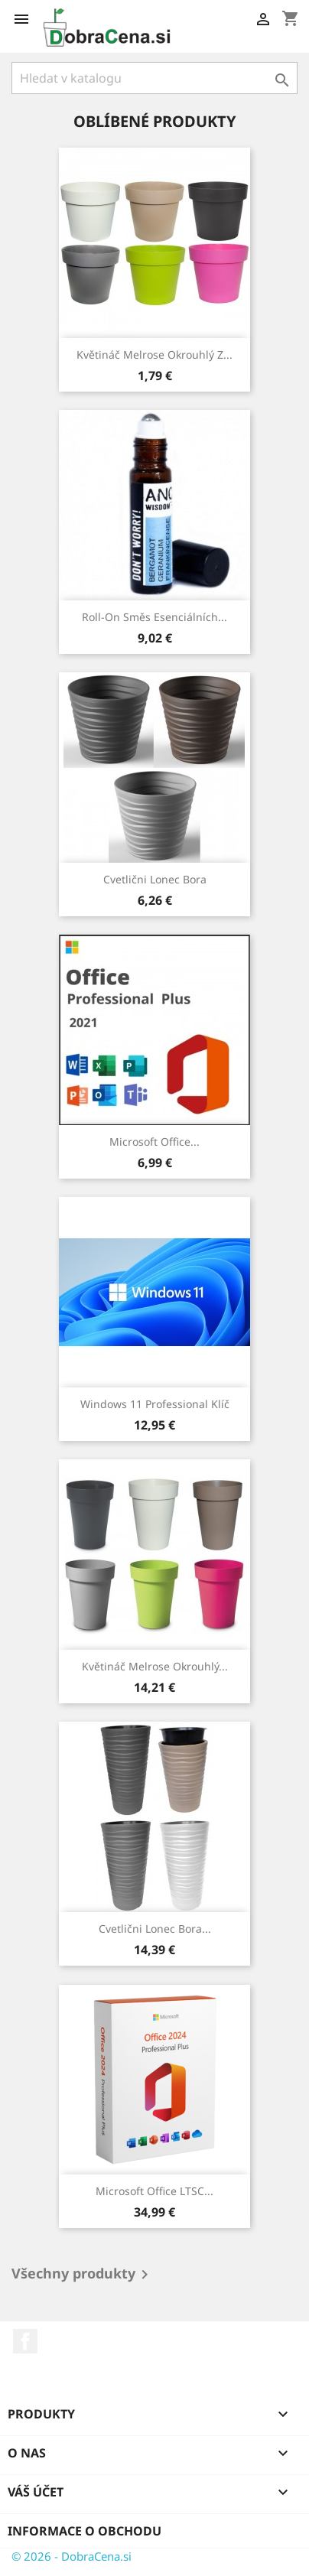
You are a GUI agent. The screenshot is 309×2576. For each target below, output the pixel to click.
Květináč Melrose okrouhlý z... (154, 354)
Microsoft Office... (154, 1141)
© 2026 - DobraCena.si (71, 2556)
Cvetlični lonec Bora (155, 879)
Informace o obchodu (84, 2530)
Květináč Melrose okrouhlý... (155, 1666)
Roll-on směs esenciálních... (154, 617)
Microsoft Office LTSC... (154, 2191)
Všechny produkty (82, 2274)
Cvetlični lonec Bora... (155, 1928)
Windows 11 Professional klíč (154, 1404)
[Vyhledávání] (154, 78)
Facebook (25, 2341)
